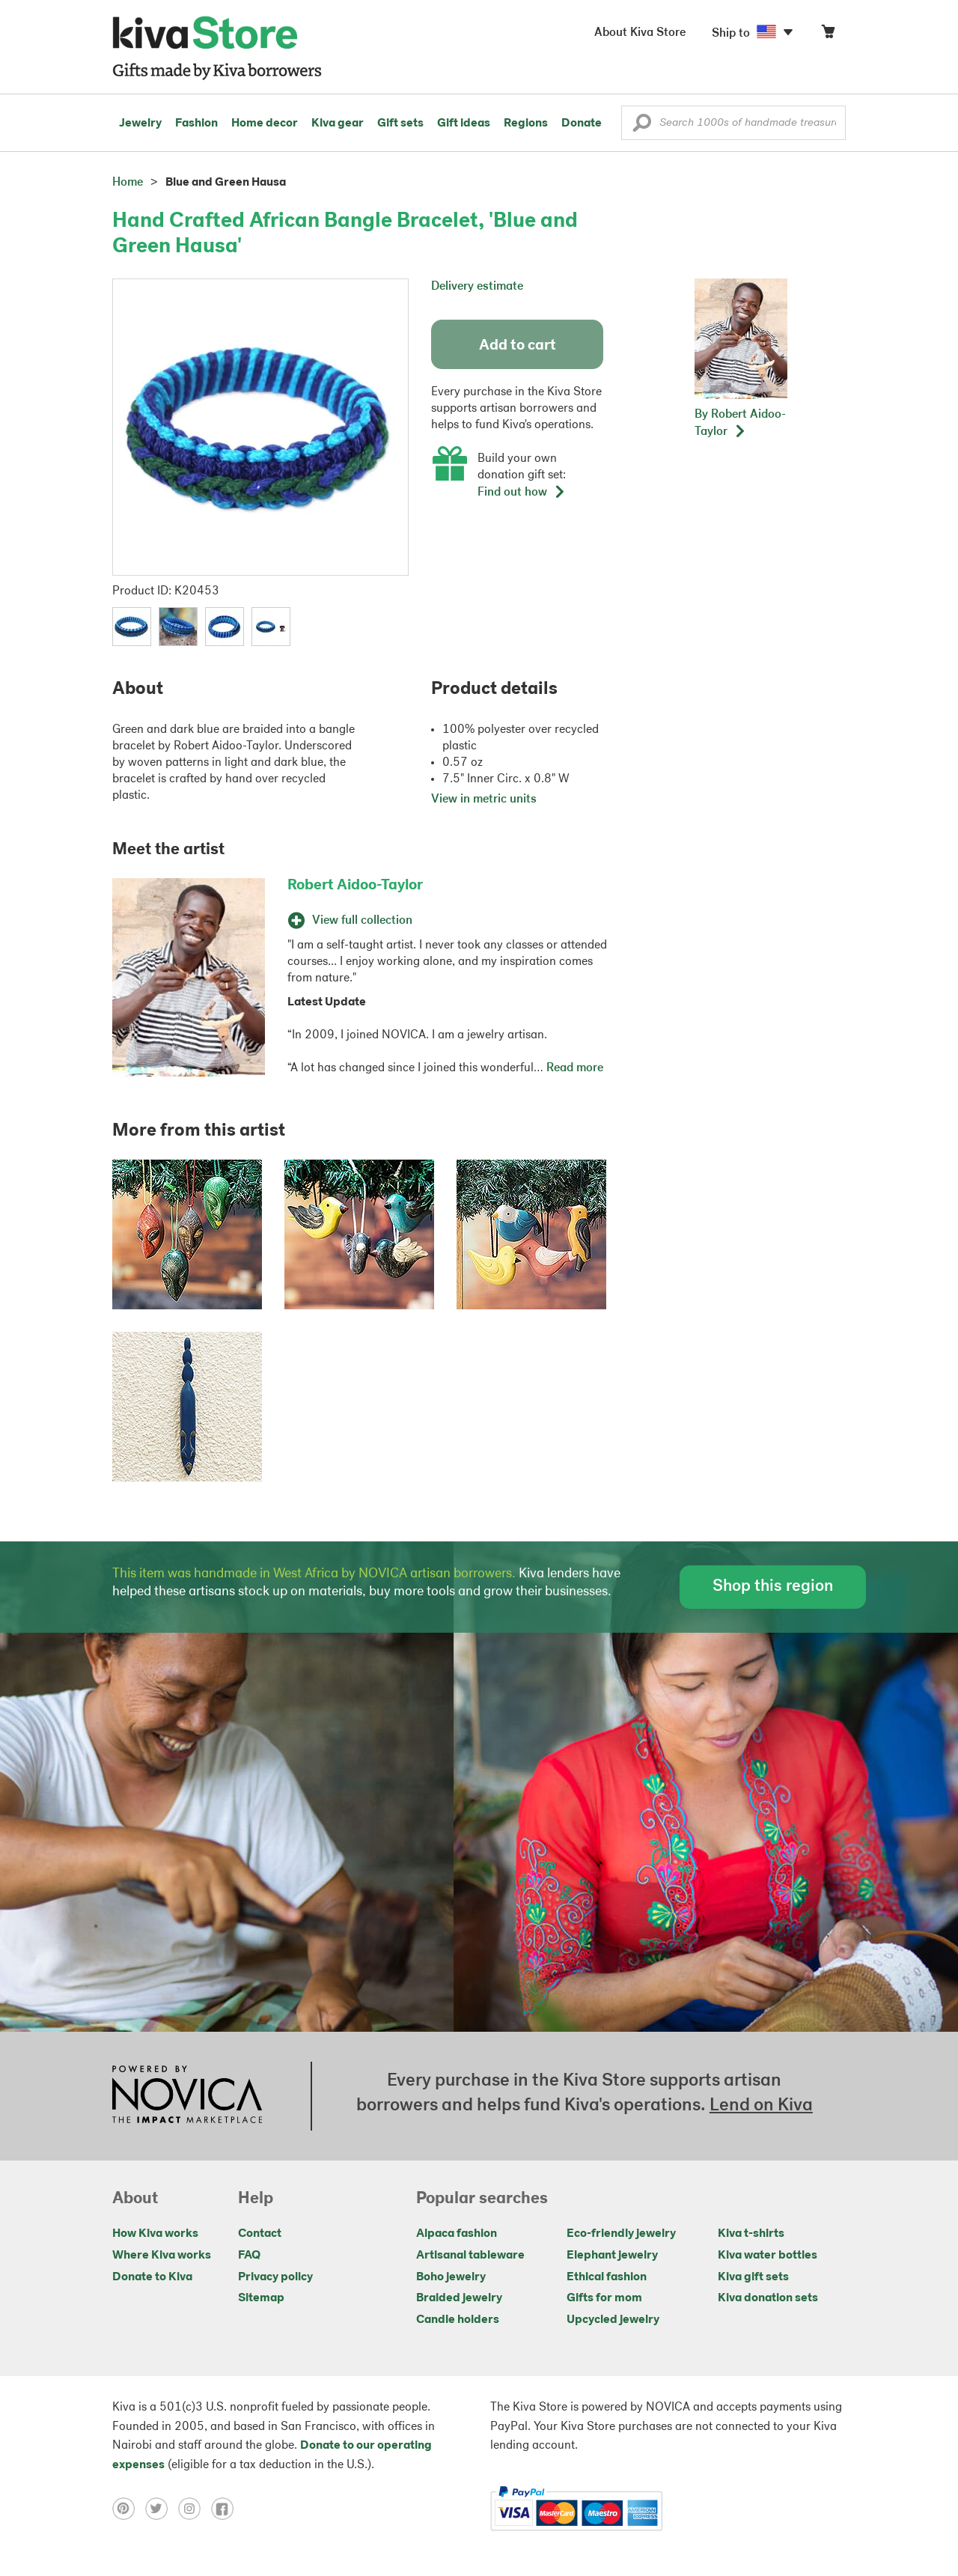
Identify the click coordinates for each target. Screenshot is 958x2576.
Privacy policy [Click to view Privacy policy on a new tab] (275, 2277)
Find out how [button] (522, 493)
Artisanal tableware (470, 2256)
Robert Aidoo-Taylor (355, 885)
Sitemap (261, 2298)
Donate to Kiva (152, 2277)
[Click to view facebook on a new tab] (226, 2509)
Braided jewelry (459, 2298)
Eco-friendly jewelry (621, 2234)
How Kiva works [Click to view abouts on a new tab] (155, 2234)
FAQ (249, 2256)
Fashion (196, 124)
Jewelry (140, 124)
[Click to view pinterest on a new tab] (128, 2509)
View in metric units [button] (484, 800)
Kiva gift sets (753, 2277)
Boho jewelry (451, 2277)
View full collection (349, 921)
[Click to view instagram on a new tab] (194, 2509)
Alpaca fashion (456, 2234)
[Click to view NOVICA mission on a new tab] (187, 2096)
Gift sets (400, 124)
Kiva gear (337, 124)
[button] (641, 126)
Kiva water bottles (767, 2256)
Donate (581, 124)
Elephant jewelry (612, 2256)
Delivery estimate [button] (477, 287)
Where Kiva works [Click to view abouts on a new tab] (161, 2256)
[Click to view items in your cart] (828, 34)
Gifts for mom (604, 2298)
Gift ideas (463, 124)
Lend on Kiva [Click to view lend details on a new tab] (761, 2106)
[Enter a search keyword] (733, 123)
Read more (574, 1068)
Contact (259, 2234)
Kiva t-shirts (751, 2234)
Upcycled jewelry (613, 2320)
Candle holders (457, 2320)
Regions (526, 124)
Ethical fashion (607, 2277)
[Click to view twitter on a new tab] (161, 2509)
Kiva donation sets (768, 2298)
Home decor (264, 124)
